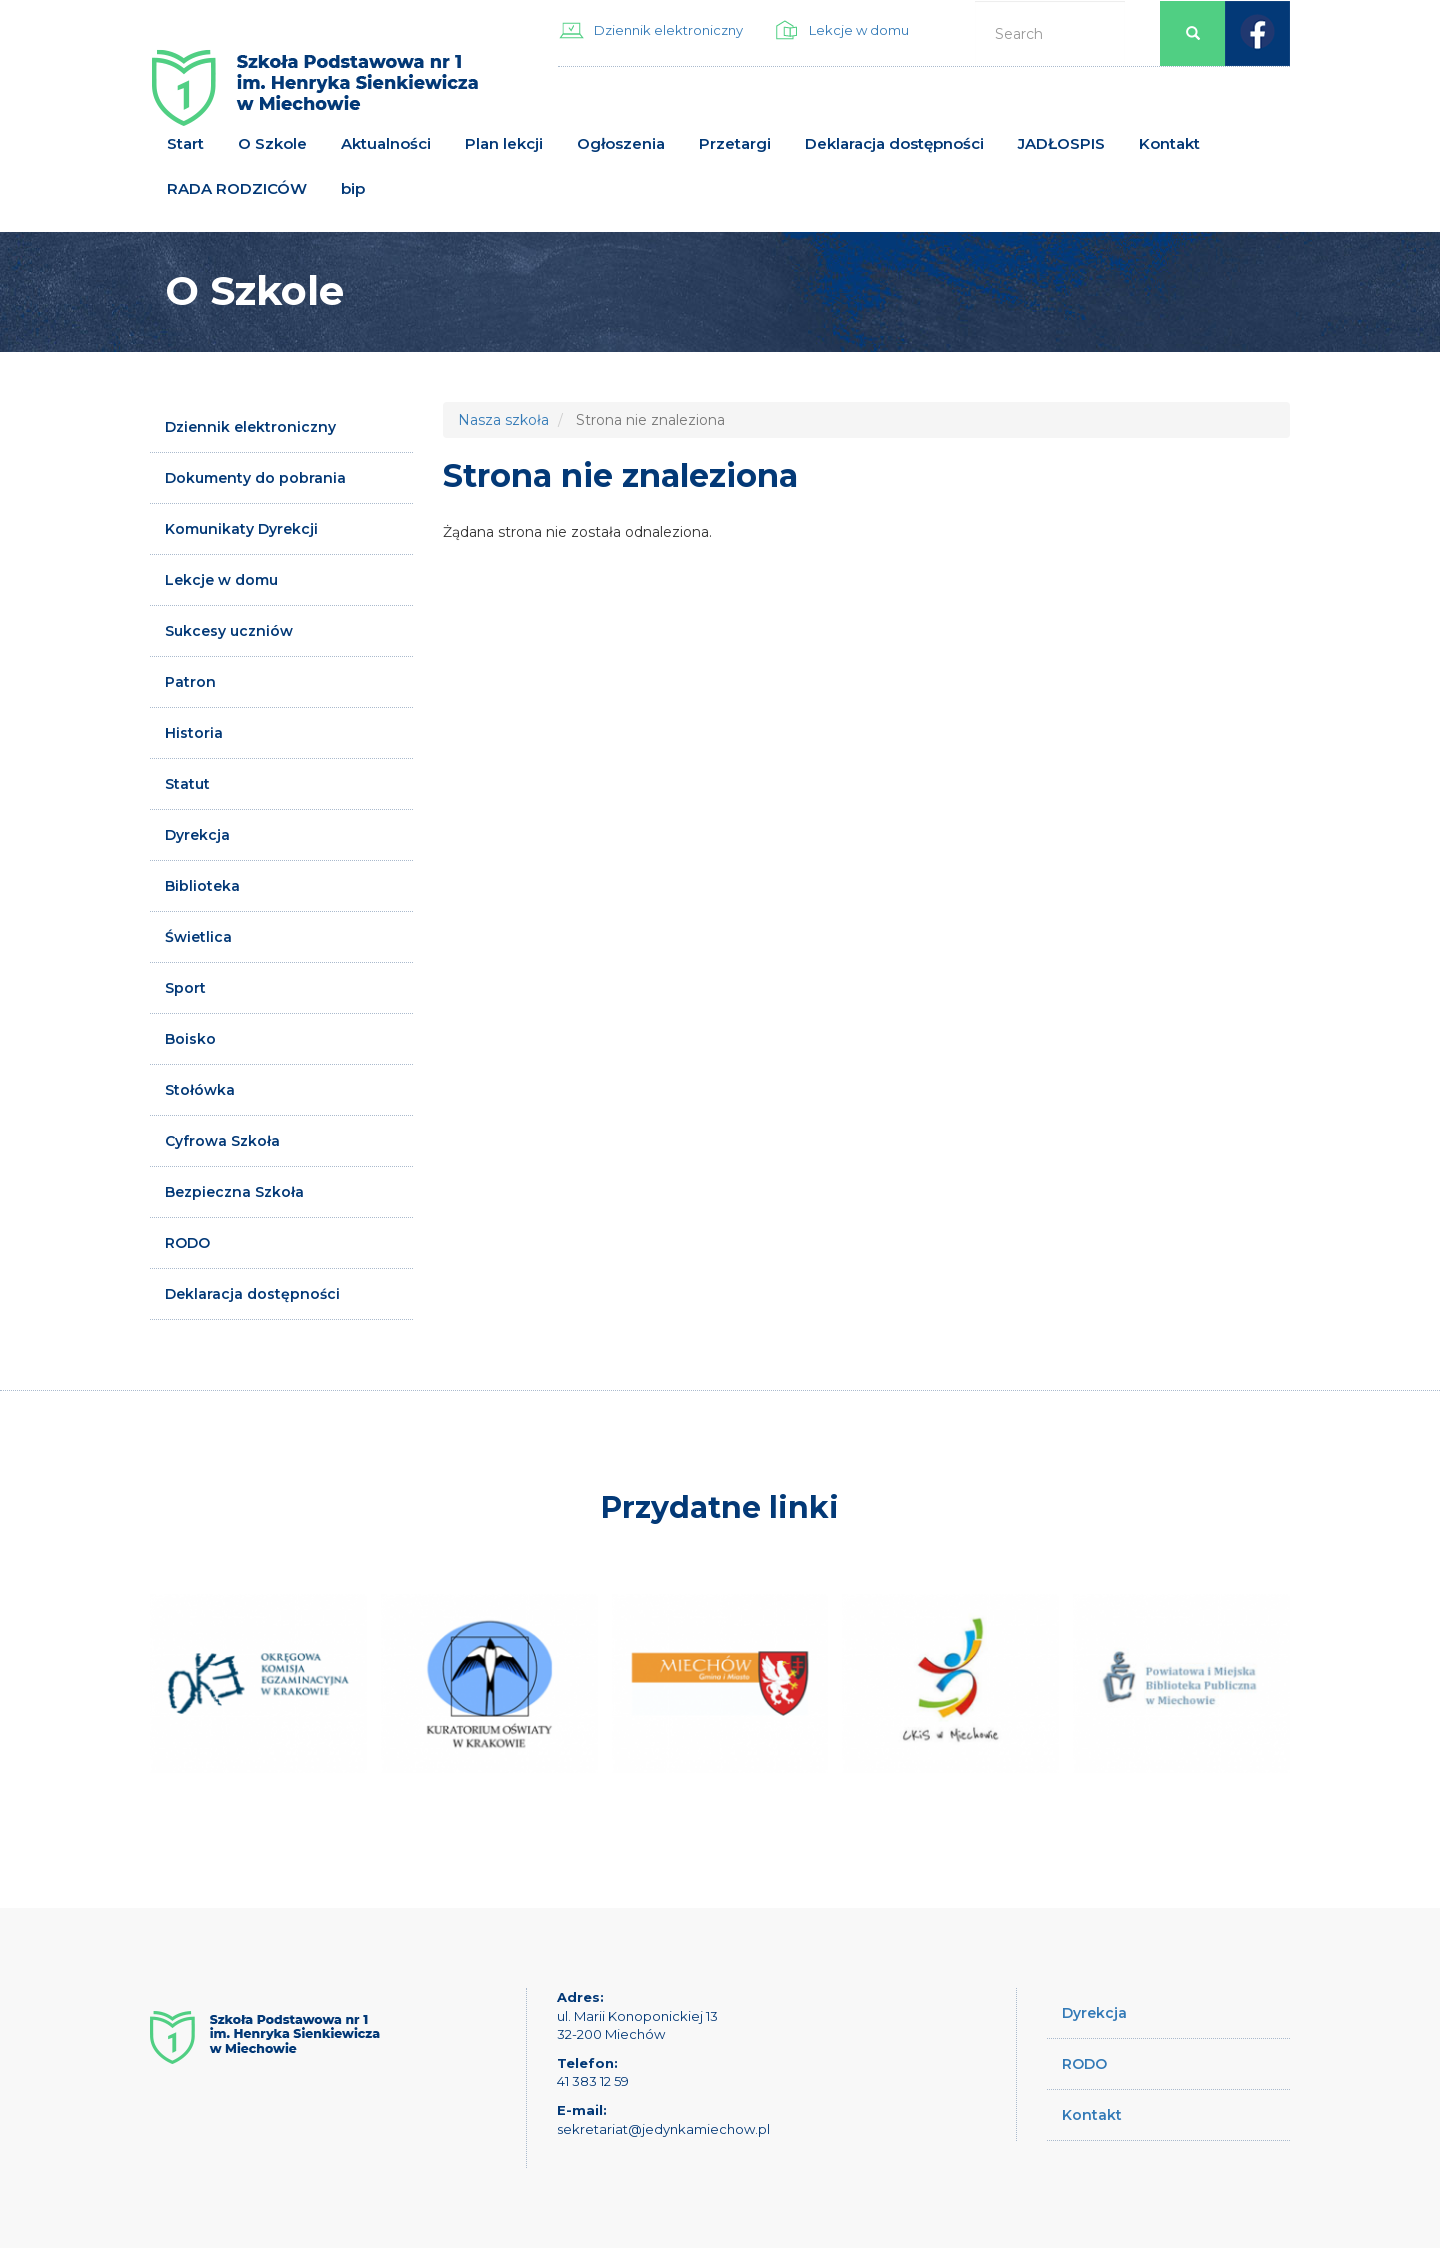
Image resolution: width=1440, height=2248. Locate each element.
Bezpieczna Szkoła (234, 1192)
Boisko (190, 1039)
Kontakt (1169, 143)
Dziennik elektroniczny (668, 30)
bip (353, 188)
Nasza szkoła (503, 420)
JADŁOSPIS (1061, 143)
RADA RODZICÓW (237, 188)
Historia (194, 733)
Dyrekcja (197, 835)
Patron (190, 682)
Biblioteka (202, 886)
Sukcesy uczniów (229, 631)
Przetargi (735, 143)
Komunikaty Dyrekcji (241, 529)
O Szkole (272, 143)
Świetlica (198, 937)
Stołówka (200, 1090)
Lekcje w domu (859, 30)
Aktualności (386, 143)
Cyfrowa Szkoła (222, 1141)
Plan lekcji (504, 143)
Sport (185, 988)
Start (185, 143)
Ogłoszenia (621, 143)
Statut (187, 784)
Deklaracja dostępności (894, 143)
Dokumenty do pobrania (255, 478)
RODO (187, 1243)
